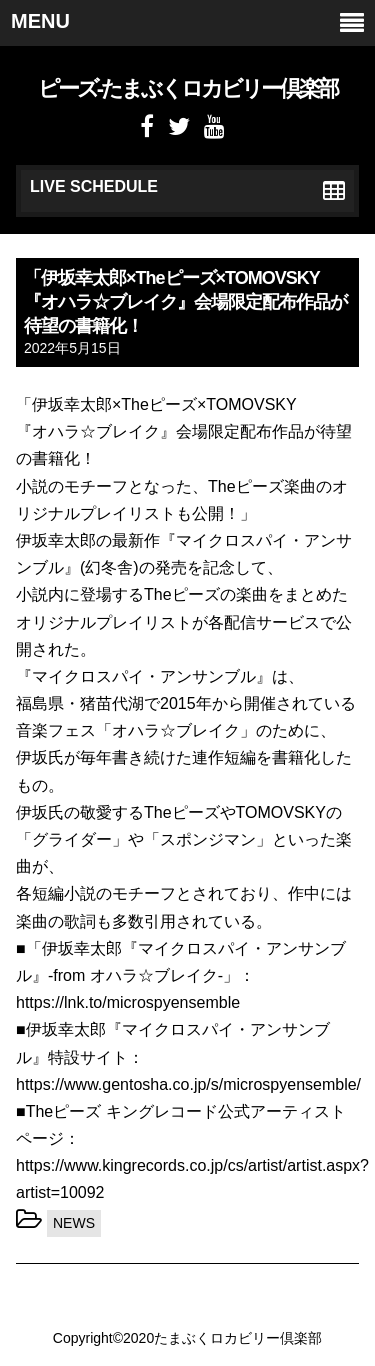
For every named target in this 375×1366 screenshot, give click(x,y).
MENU (187, 22)
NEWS (74, 1223)
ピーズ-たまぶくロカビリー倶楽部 (187, 88)
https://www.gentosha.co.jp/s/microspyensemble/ (188, 1084)
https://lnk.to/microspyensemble (128, 1002)
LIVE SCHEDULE (187, 190)
